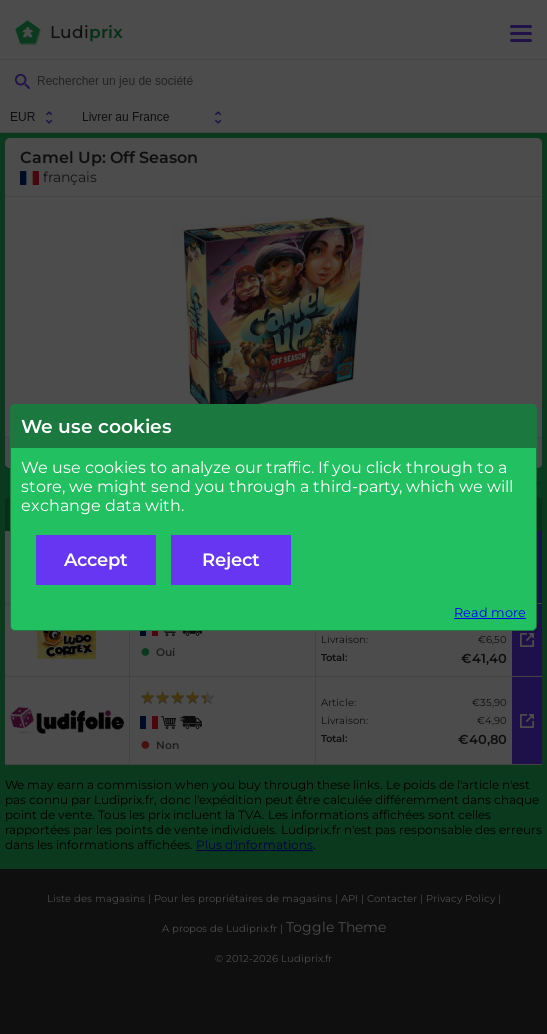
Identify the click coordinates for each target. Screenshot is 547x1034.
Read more (490, 612)
